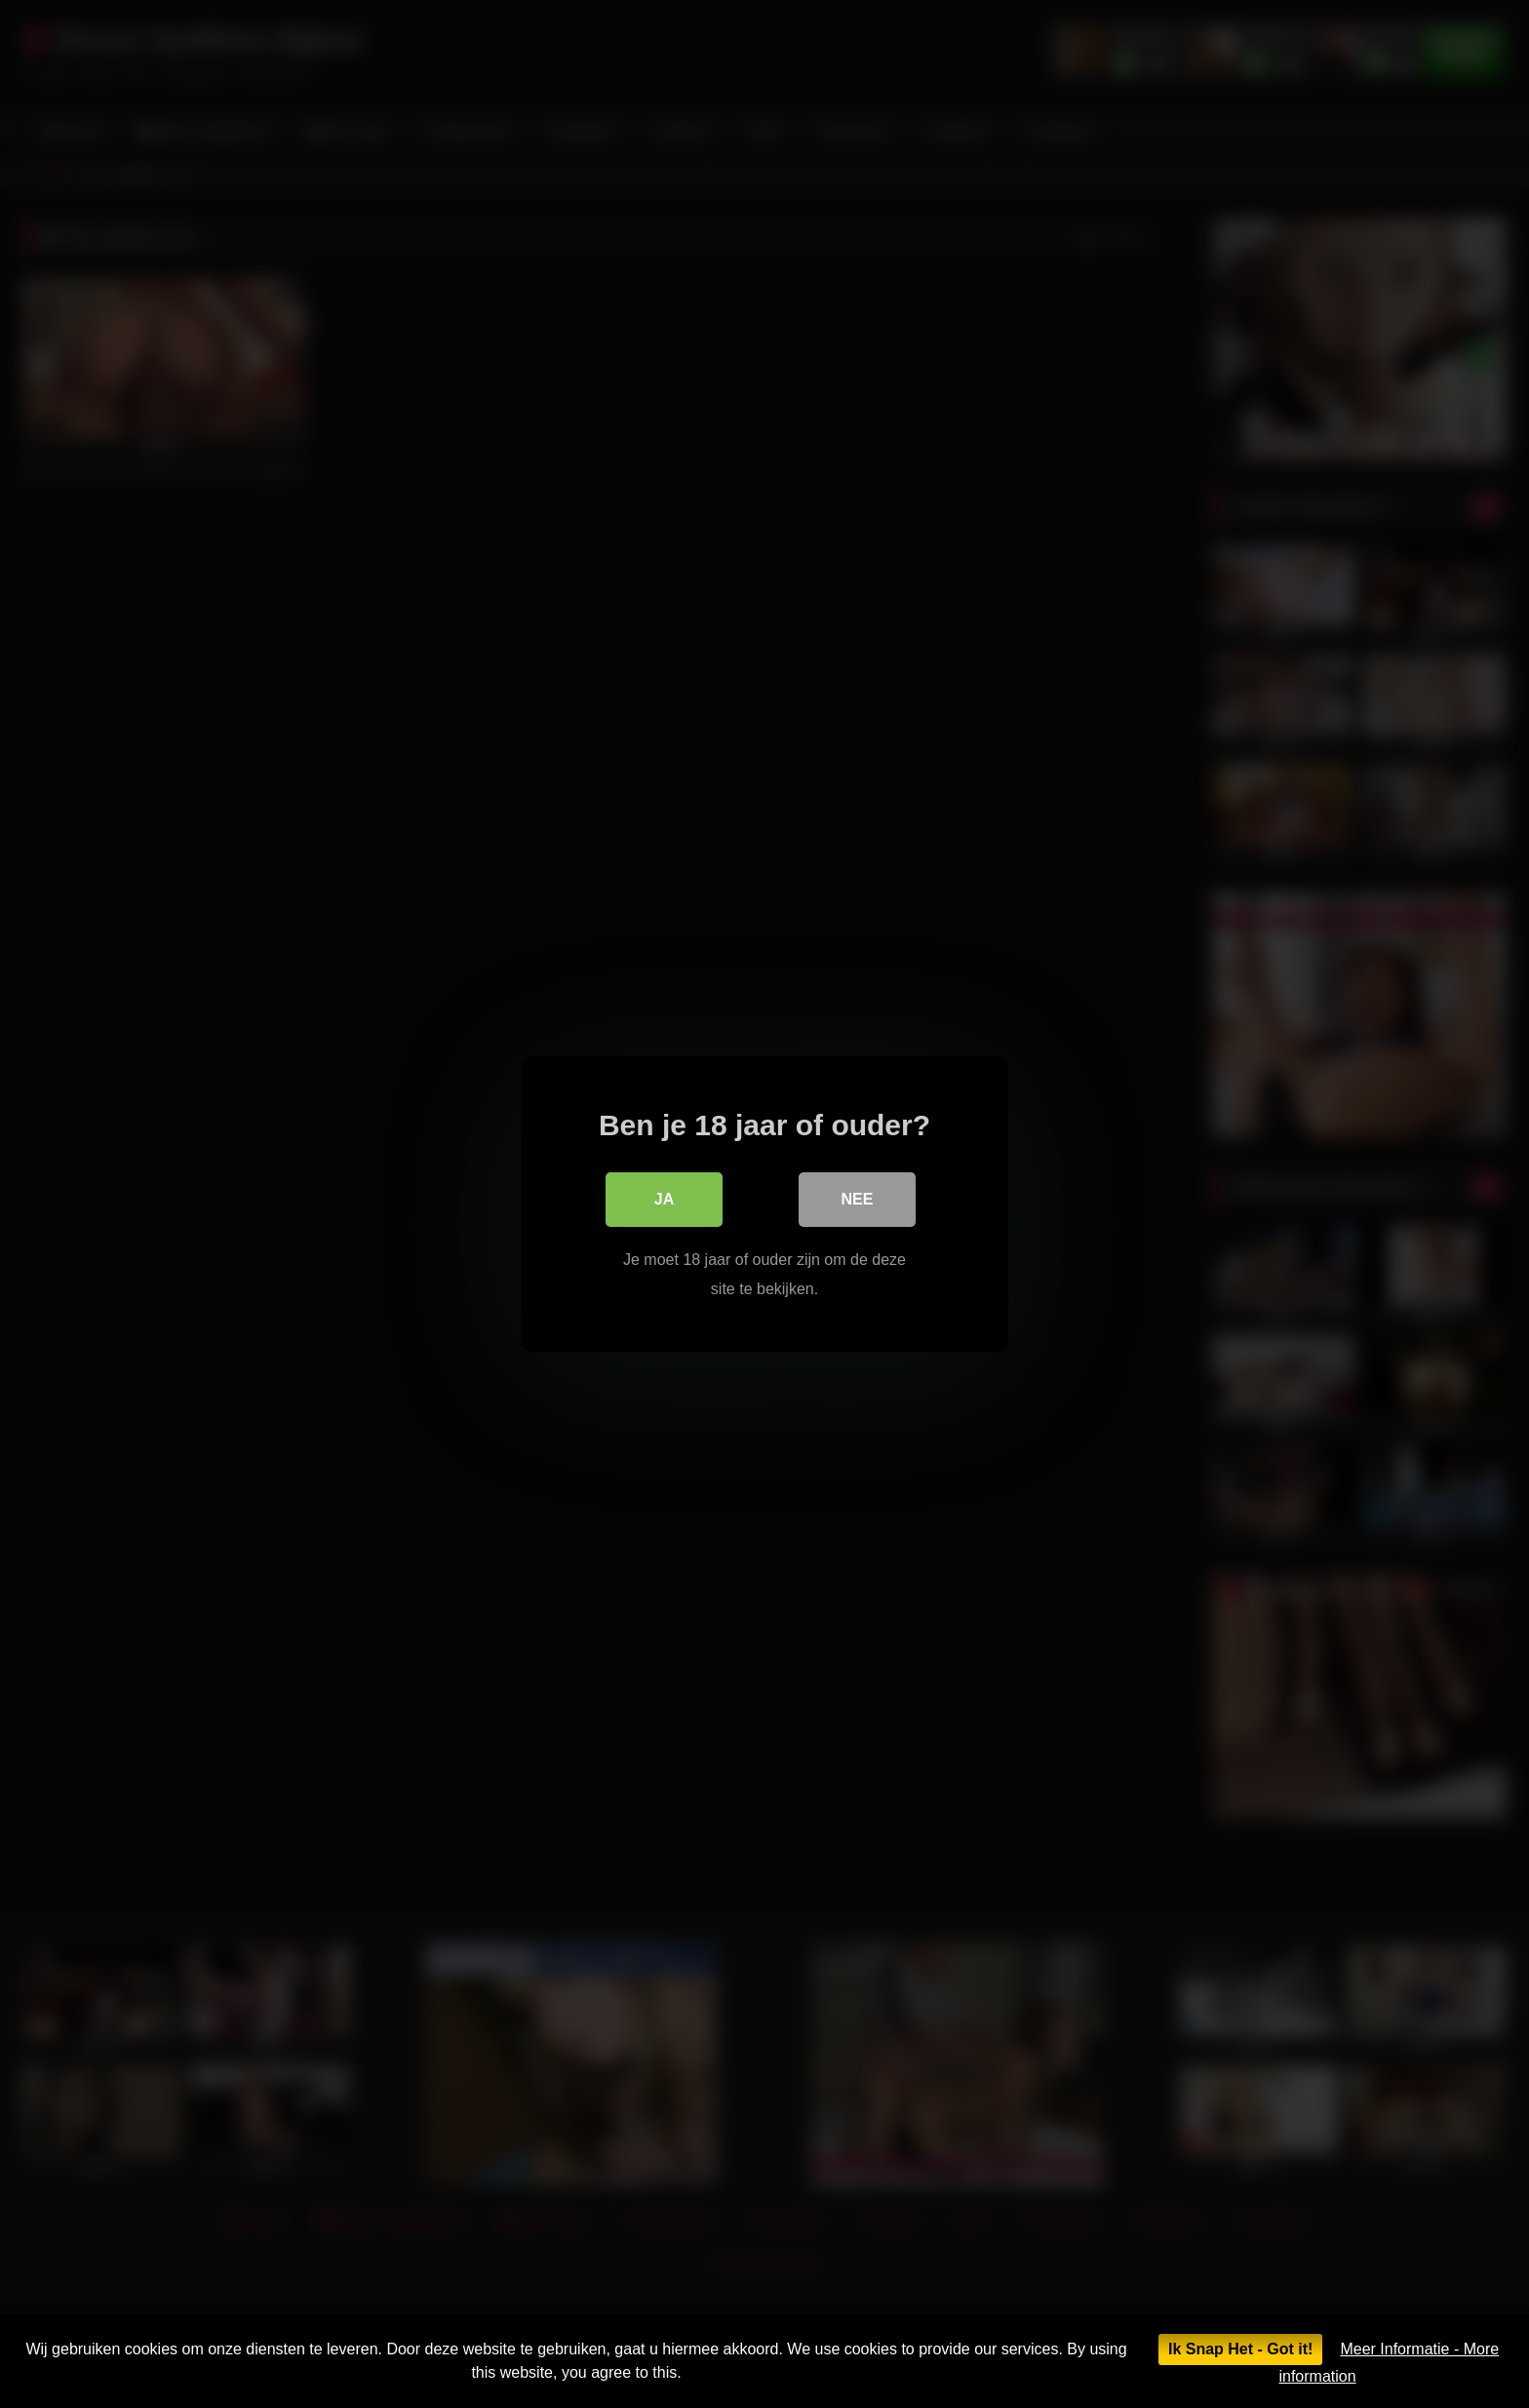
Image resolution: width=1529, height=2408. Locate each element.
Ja (664, 1199)
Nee (858, 1199)
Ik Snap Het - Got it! (1240, 2349)
